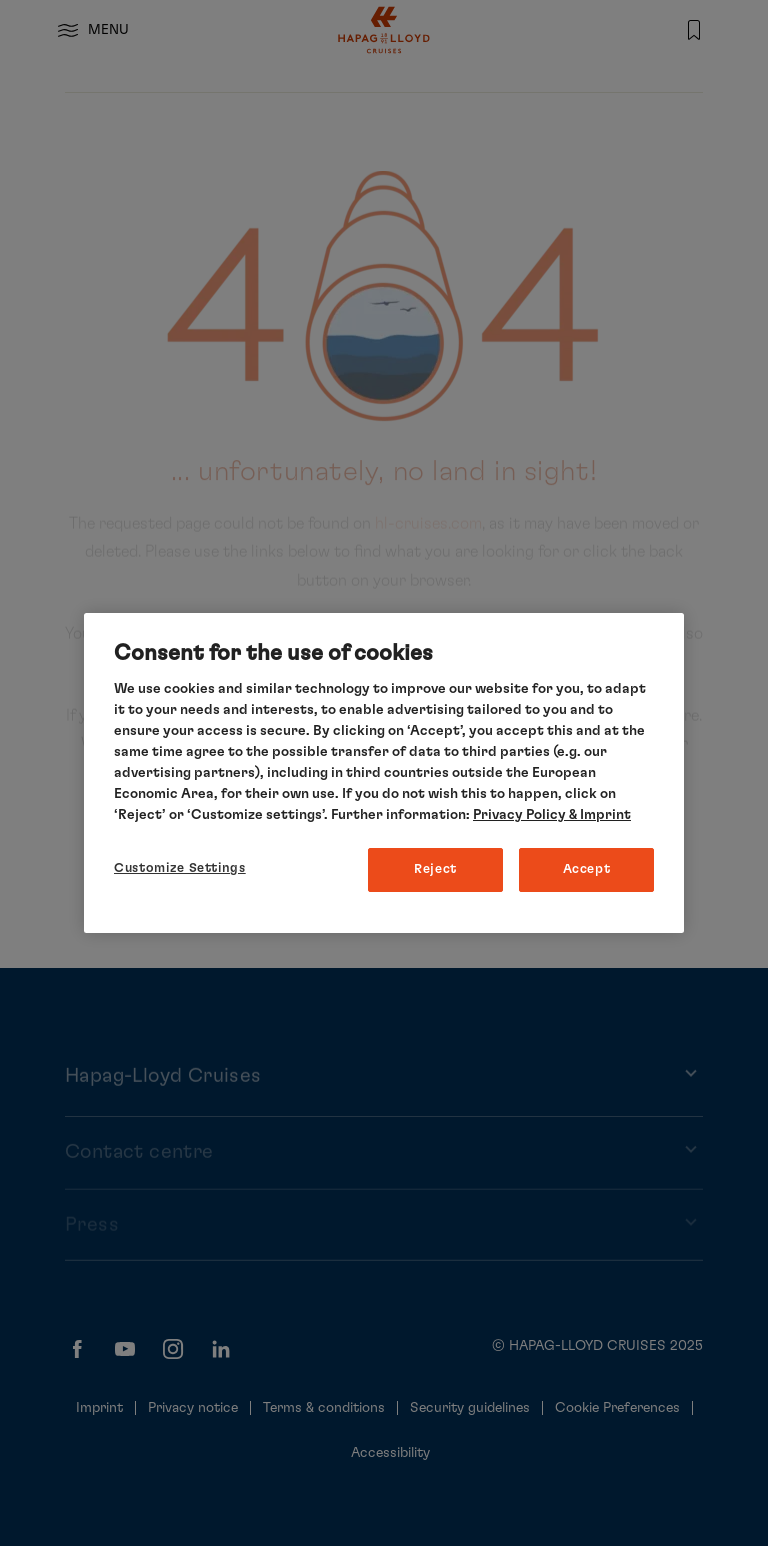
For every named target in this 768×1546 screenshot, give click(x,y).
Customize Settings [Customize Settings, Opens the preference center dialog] (180, 868)
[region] (384, 773)
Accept (587, 869)
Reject (435, 869)
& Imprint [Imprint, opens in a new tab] (598, 815)
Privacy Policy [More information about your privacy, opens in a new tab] (519, 815)
